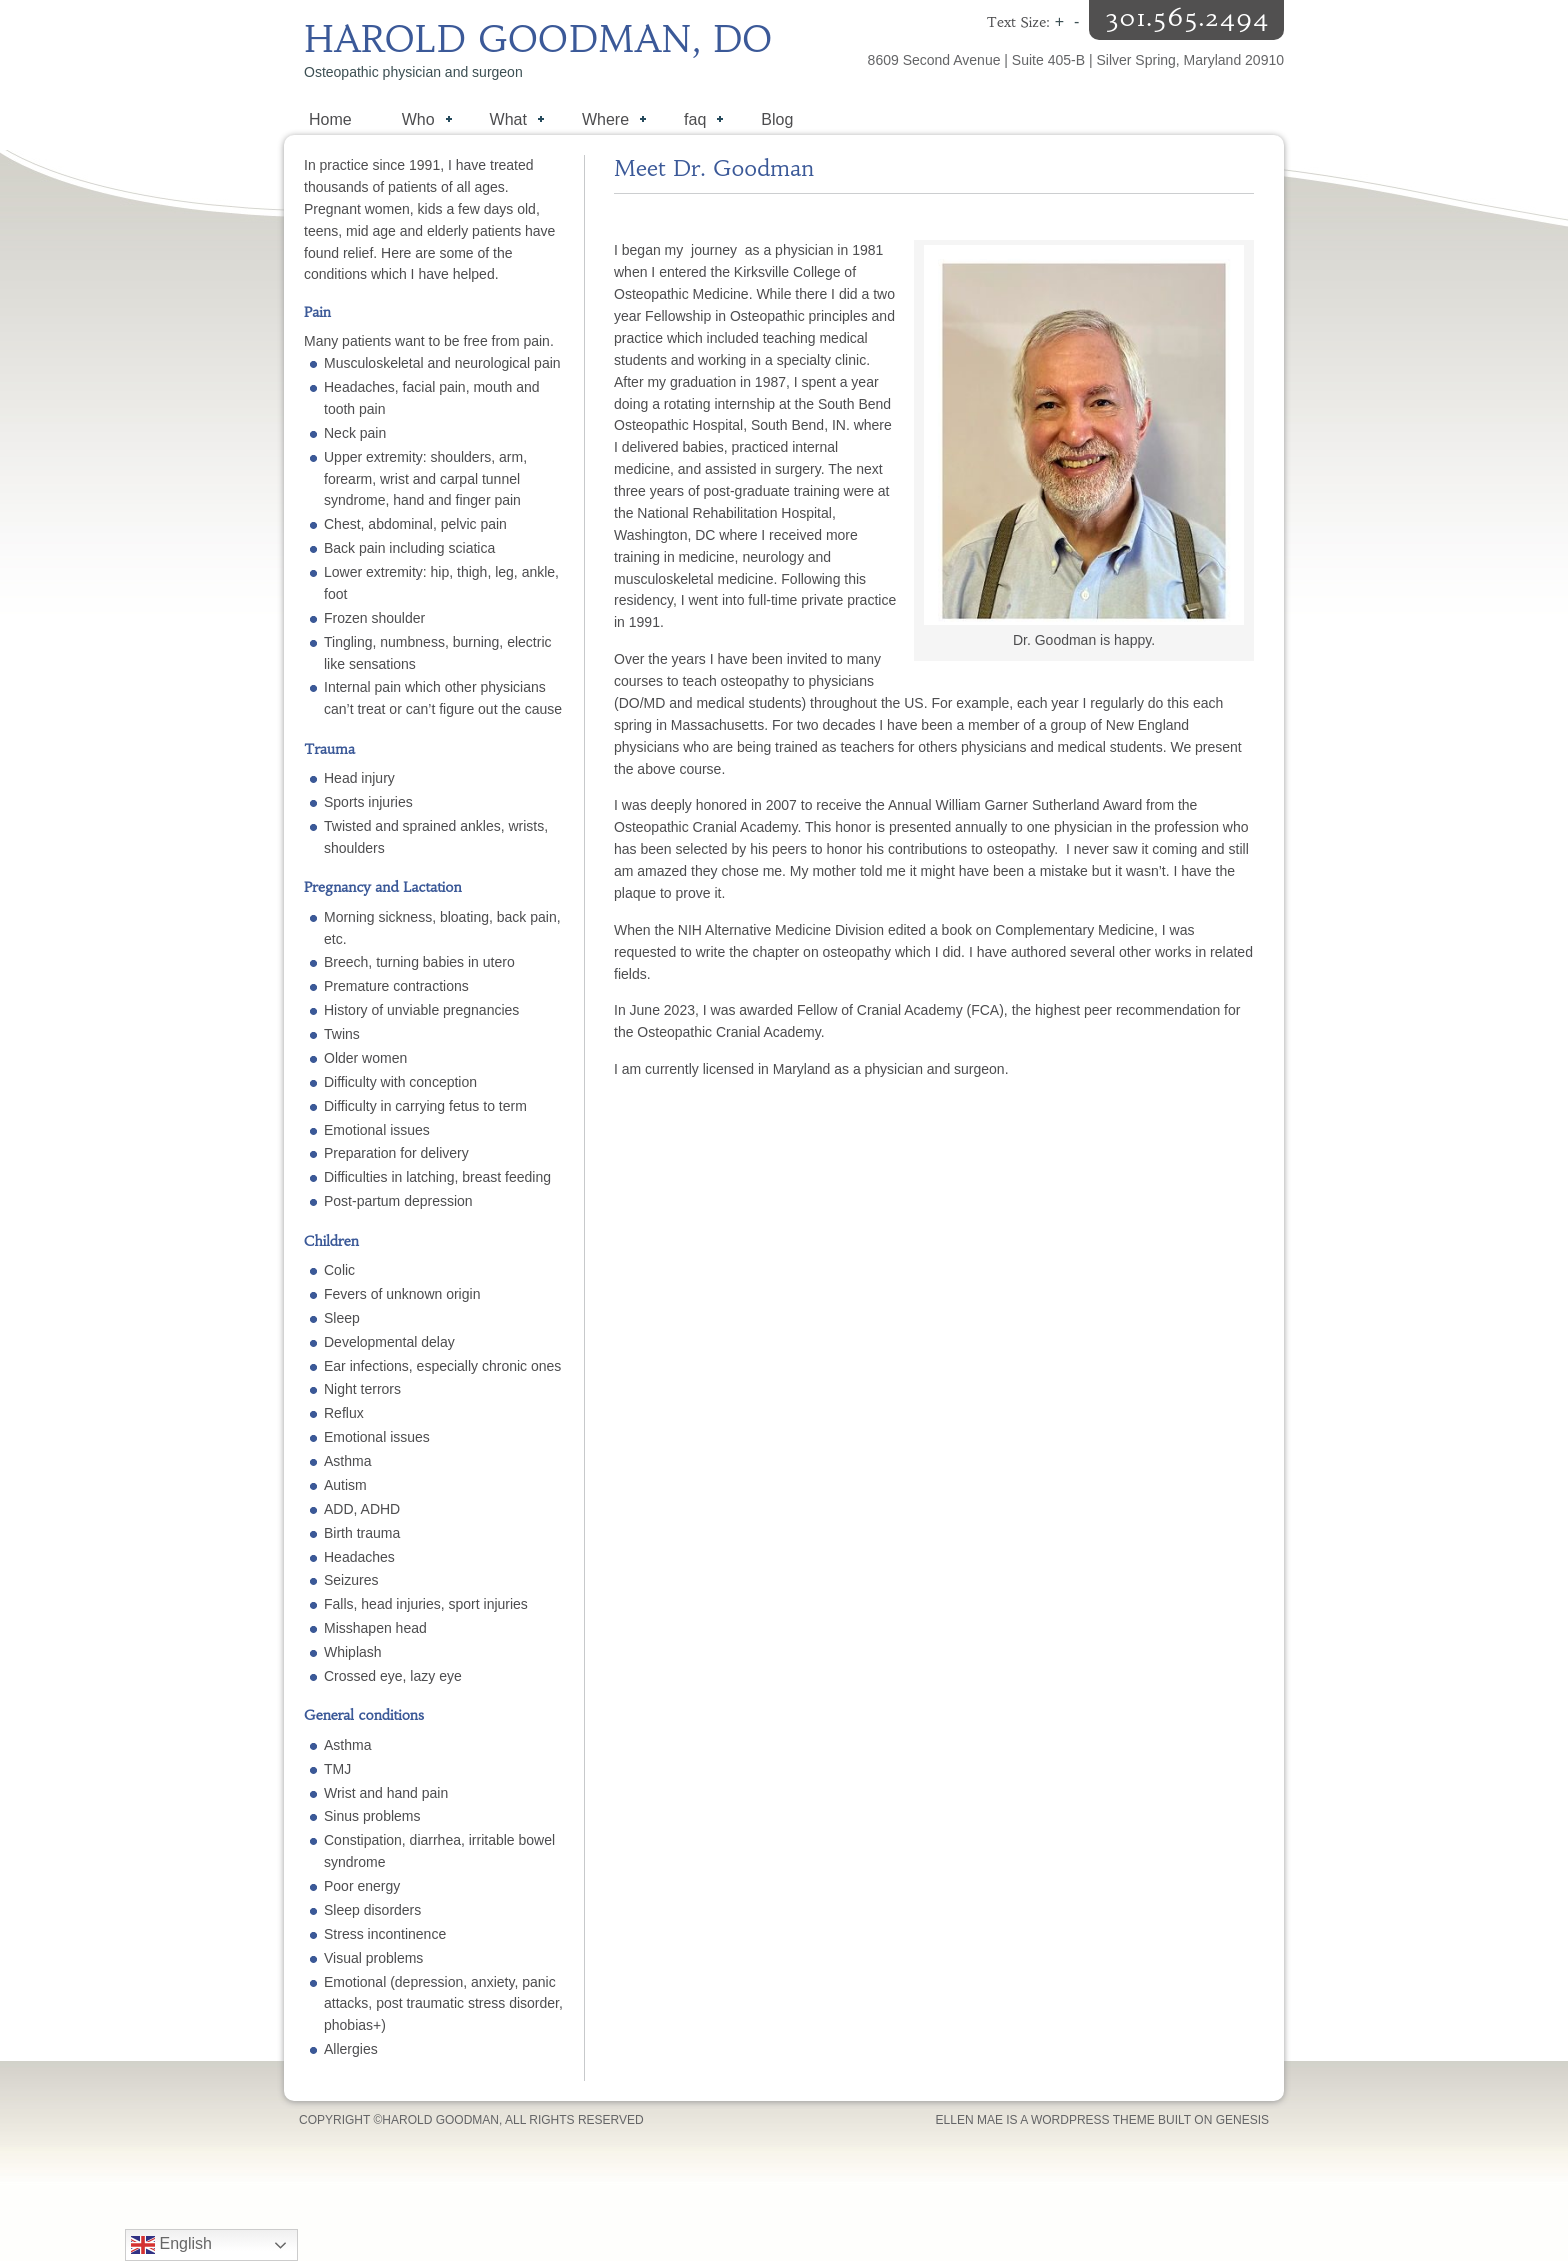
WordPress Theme (1093, 2120)
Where (604, 121)
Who (417, 121)
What (507, 121)
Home (330, 119)
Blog (777, 119)
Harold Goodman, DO (538, 39)
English (171, 2245)
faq (693, 121)
